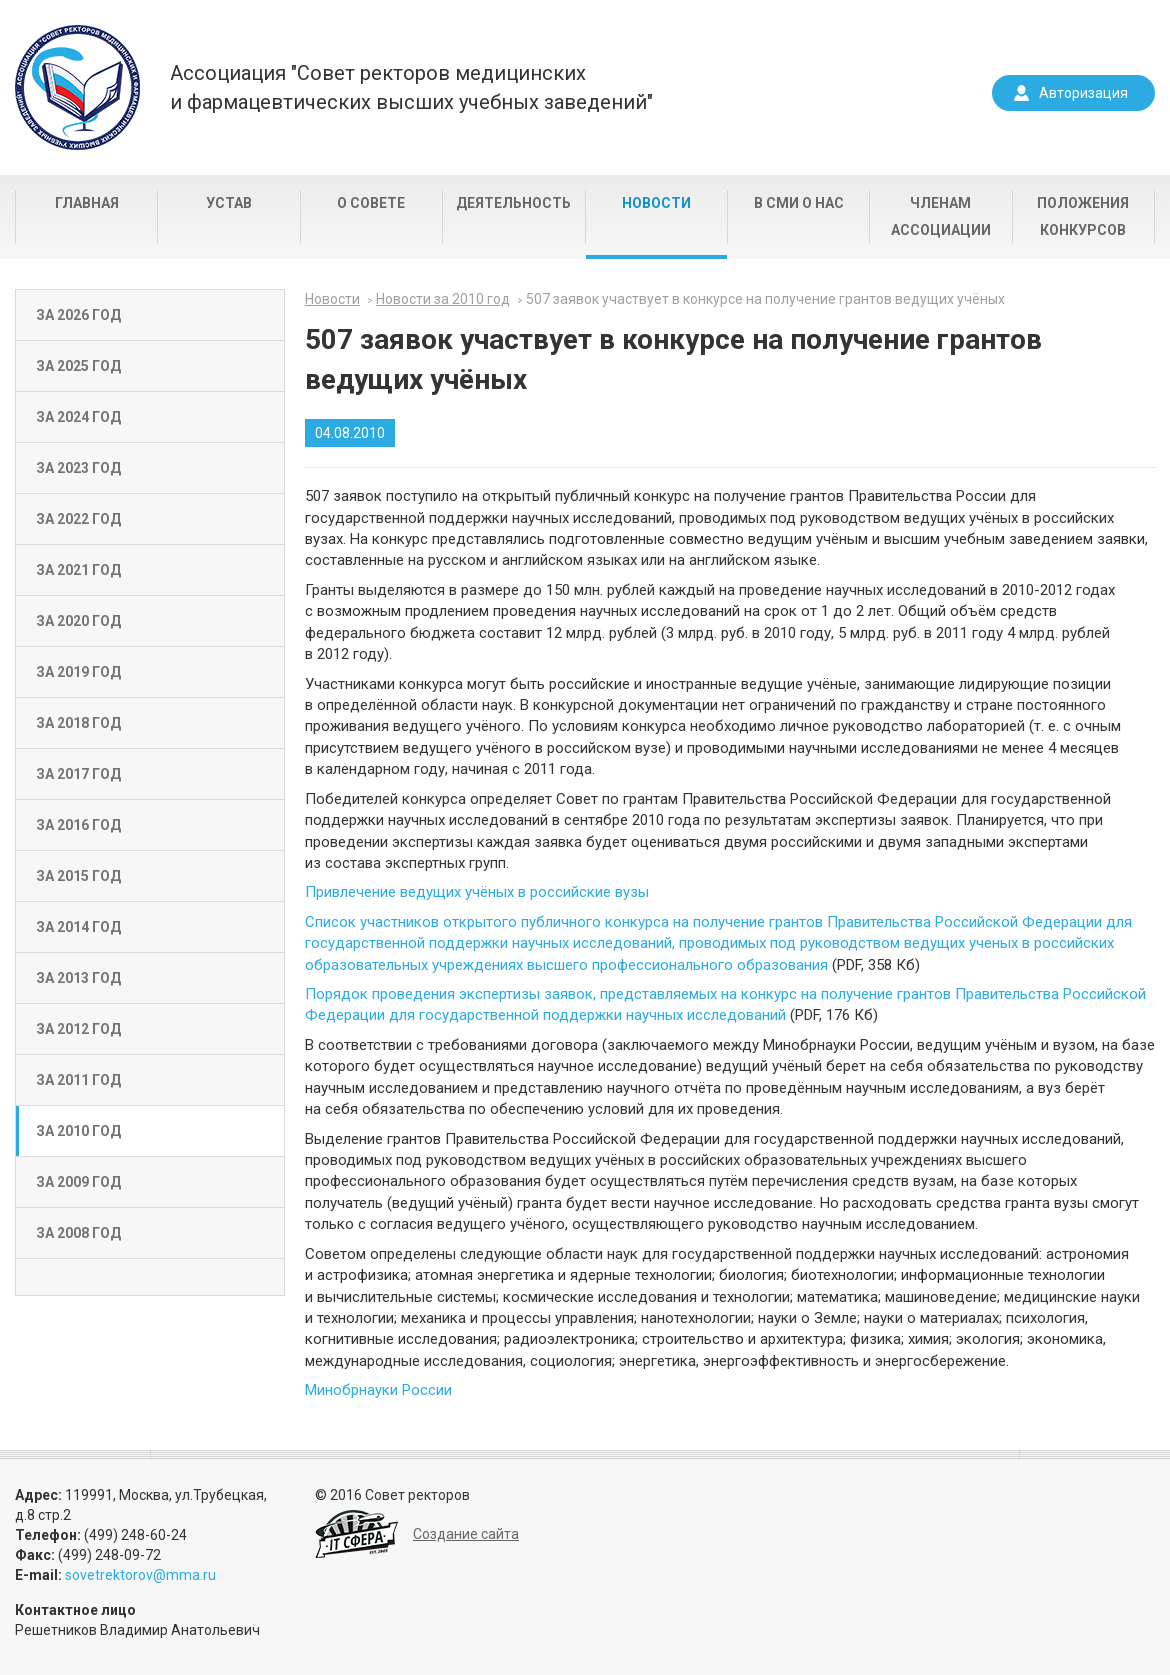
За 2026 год (78, 315)
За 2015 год (78, 876)
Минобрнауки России (378, 1390)
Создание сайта (466, 1534)
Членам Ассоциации (941, 216)
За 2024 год (78, 417)
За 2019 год (78, 672)
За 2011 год (78, 1080)
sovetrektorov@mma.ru (140, 1575)
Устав (229, 203)
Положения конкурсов (1083, 216)
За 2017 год (78, 774)
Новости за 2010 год (443, 299)
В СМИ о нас (799, 203)
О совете (371, 203)
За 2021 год (78, 570)
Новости (656, 203)
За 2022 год (78, 519)
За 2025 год (78, 366)
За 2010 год (78, 1131)
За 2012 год (78, 1029)
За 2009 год (78, 1182)
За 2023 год (78, 468)
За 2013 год (78, 978)
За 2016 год (78, 825)
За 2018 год (78, 723)
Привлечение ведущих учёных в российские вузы (477, 892)
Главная (87, 203)
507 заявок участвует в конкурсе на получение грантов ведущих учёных (765, 299)
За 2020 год (78, 621)
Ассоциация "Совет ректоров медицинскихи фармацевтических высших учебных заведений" (411, 87)
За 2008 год (78, 1233)
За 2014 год (78, 927)
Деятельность (513, 203)
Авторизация (1083, 93)
